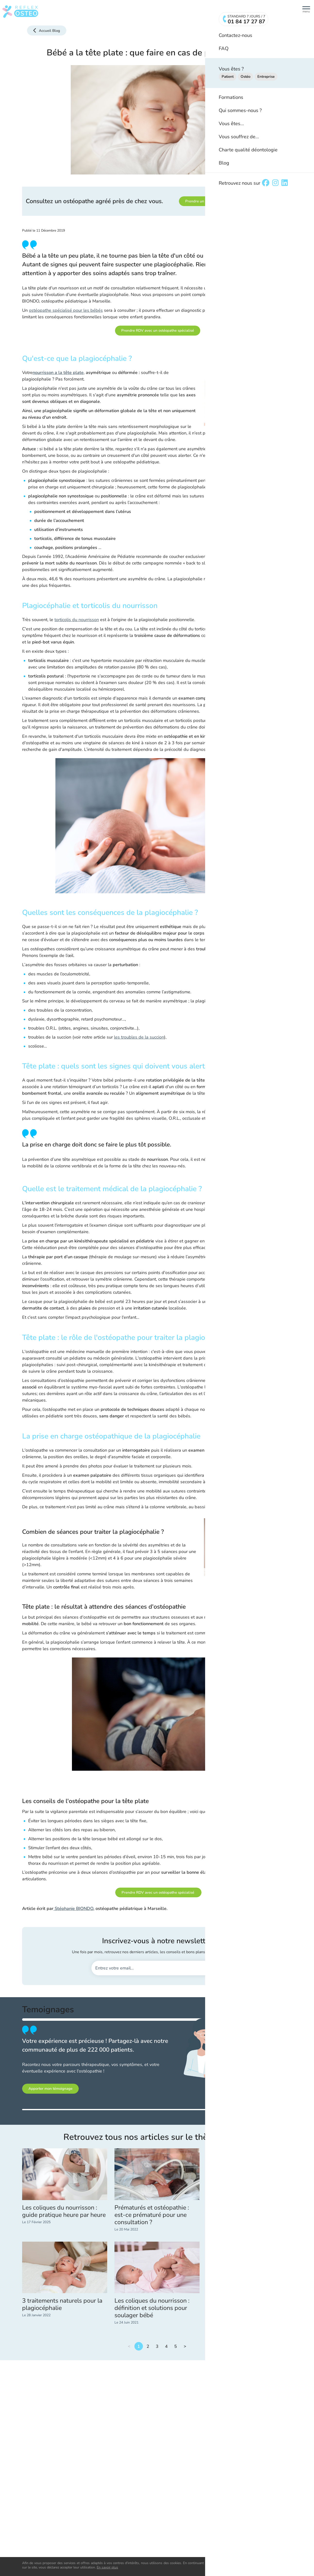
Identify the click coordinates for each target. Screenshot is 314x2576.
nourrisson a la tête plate (58, 372)
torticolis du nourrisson (76, 620)
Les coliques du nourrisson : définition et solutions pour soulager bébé (152, 2308)
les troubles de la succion (139, 1037)
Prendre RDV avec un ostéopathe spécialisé (157, 330)
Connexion (264, 4)
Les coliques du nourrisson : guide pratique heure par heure (64, 2211)
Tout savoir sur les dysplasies (246, 2301)
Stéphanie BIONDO (73, 1908)
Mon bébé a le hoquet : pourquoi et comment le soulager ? (239, 2214)
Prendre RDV (288, 4)
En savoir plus (107, 2567)
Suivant (185, 2346)
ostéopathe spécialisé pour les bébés (66, 310)
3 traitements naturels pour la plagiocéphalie (62, 2304)
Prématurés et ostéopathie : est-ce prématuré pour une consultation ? (151, 2214)
